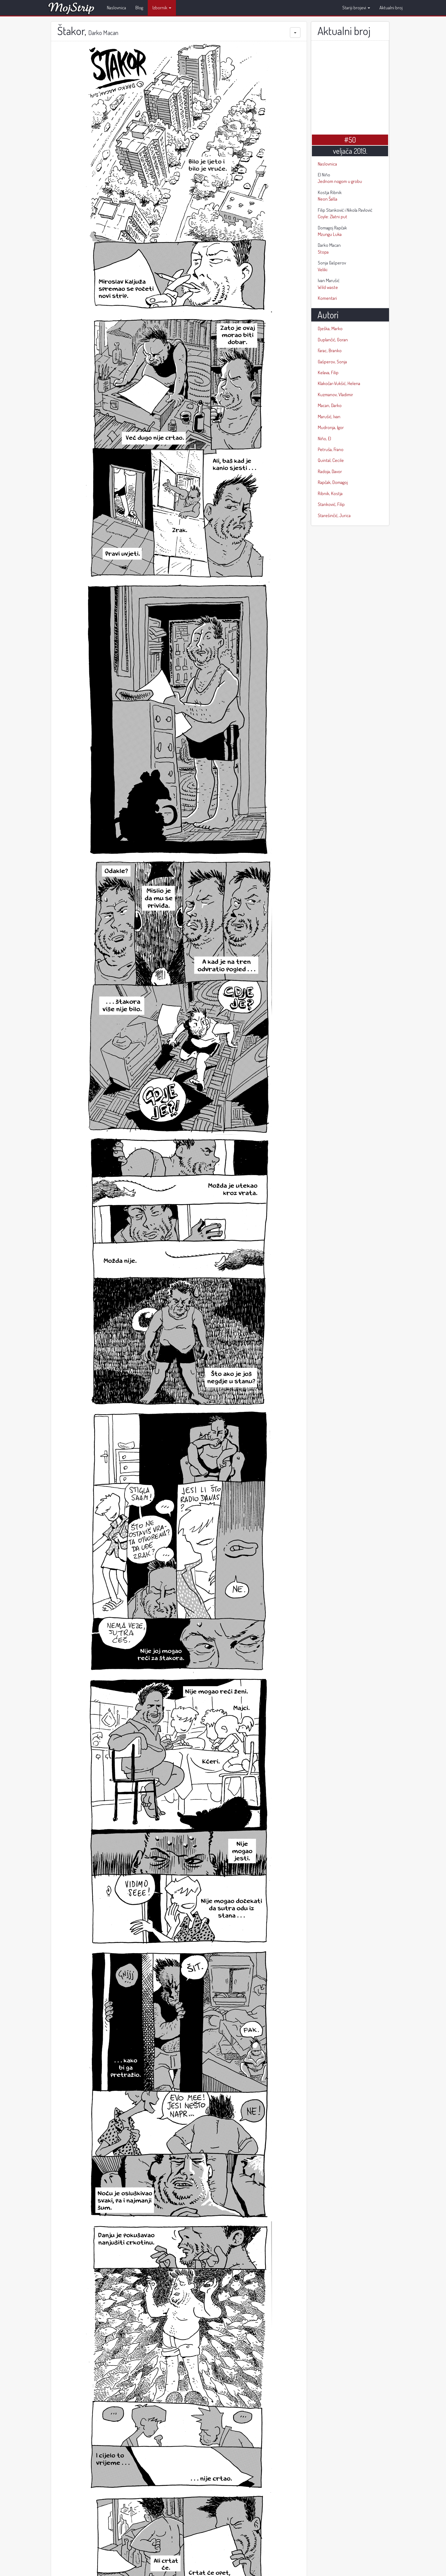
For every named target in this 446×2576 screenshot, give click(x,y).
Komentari (327, 298)
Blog (139, 8)
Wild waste (350, 283)
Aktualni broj (391, 8)
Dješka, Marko (330, 328)
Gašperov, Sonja (332, 362)
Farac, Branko (330, 350)
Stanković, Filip (331, 504)
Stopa (350, 248)
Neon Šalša (350, 195)
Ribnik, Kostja (330, 493)
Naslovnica (116, 8)
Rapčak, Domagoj (333, 482)
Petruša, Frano (330, 449)
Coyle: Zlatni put (350, 213)
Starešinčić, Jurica (334, 515)
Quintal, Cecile (331, 460)
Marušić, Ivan (329, 416)
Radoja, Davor (330, 471)
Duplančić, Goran (333, 340)
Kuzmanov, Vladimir (335, 394)
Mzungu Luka (350, 230)
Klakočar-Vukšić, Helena (339, 383)
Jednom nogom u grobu (350, 177)
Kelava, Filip (328, 372)
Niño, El (324, 438)
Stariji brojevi (356, 8)
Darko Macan (103, 33)
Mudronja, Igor (331, 427)
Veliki (350, 265)
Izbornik (161, 8)
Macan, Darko (330, 405)
